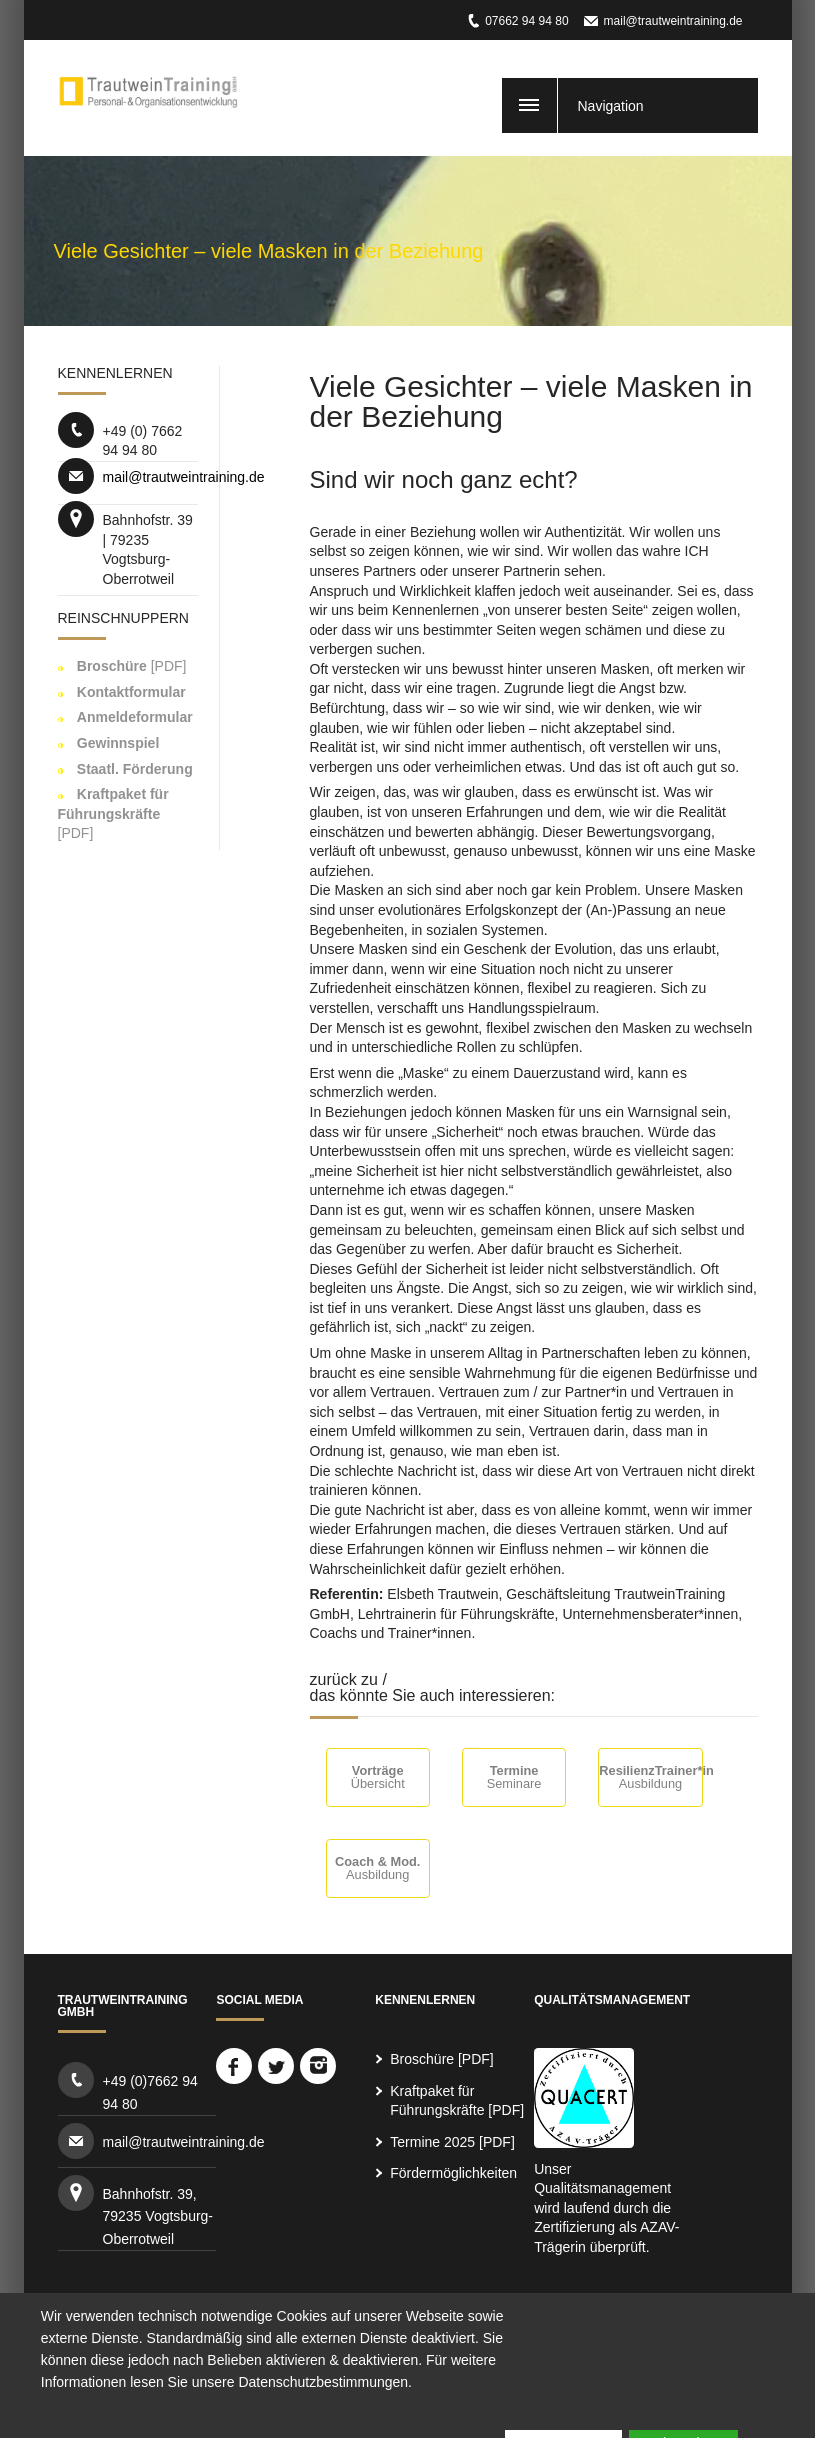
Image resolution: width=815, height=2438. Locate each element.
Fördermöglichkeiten (453, 2173)
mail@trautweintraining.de (673, 21)
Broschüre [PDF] (441, 2059)
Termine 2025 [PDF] (452, 2142)
